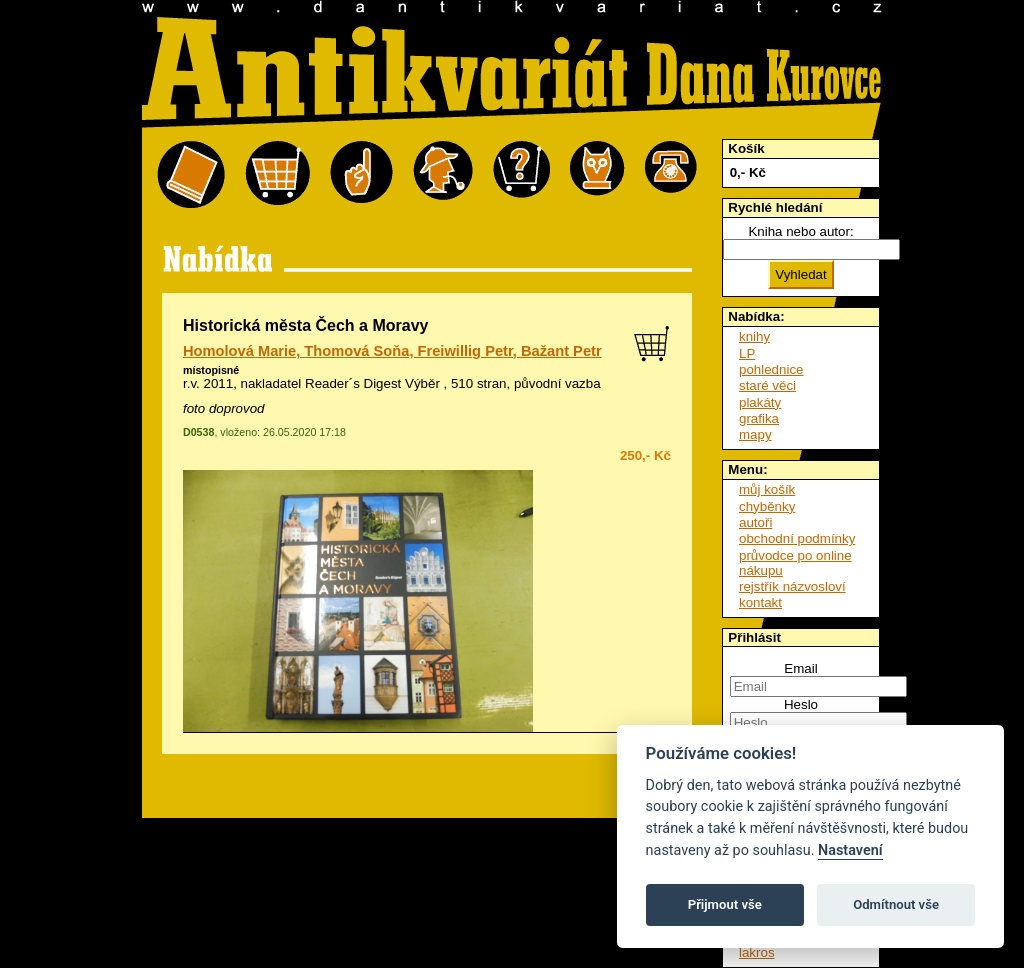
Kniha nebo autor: (800, 231)
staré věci (767, 385)
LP (747, 353)
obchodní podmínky (797, 538)
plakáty (760, 402)
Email (800, 668)
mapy (755, 434)
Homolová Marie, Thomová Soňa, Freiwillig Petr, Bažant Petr (392, 351)
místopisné (211, 370)
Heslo (801, 704)
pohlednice (771, 369)
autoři (755, 522)
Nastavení (850, 850)
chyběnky (767, 506)
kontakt (760, 602)
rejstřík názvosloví (792, 586)
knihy (754, 336)
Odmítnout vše (896, 904)
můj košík (767, 489)
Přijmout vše (725, 904)
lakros (757, 952)
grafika (759, 418)
